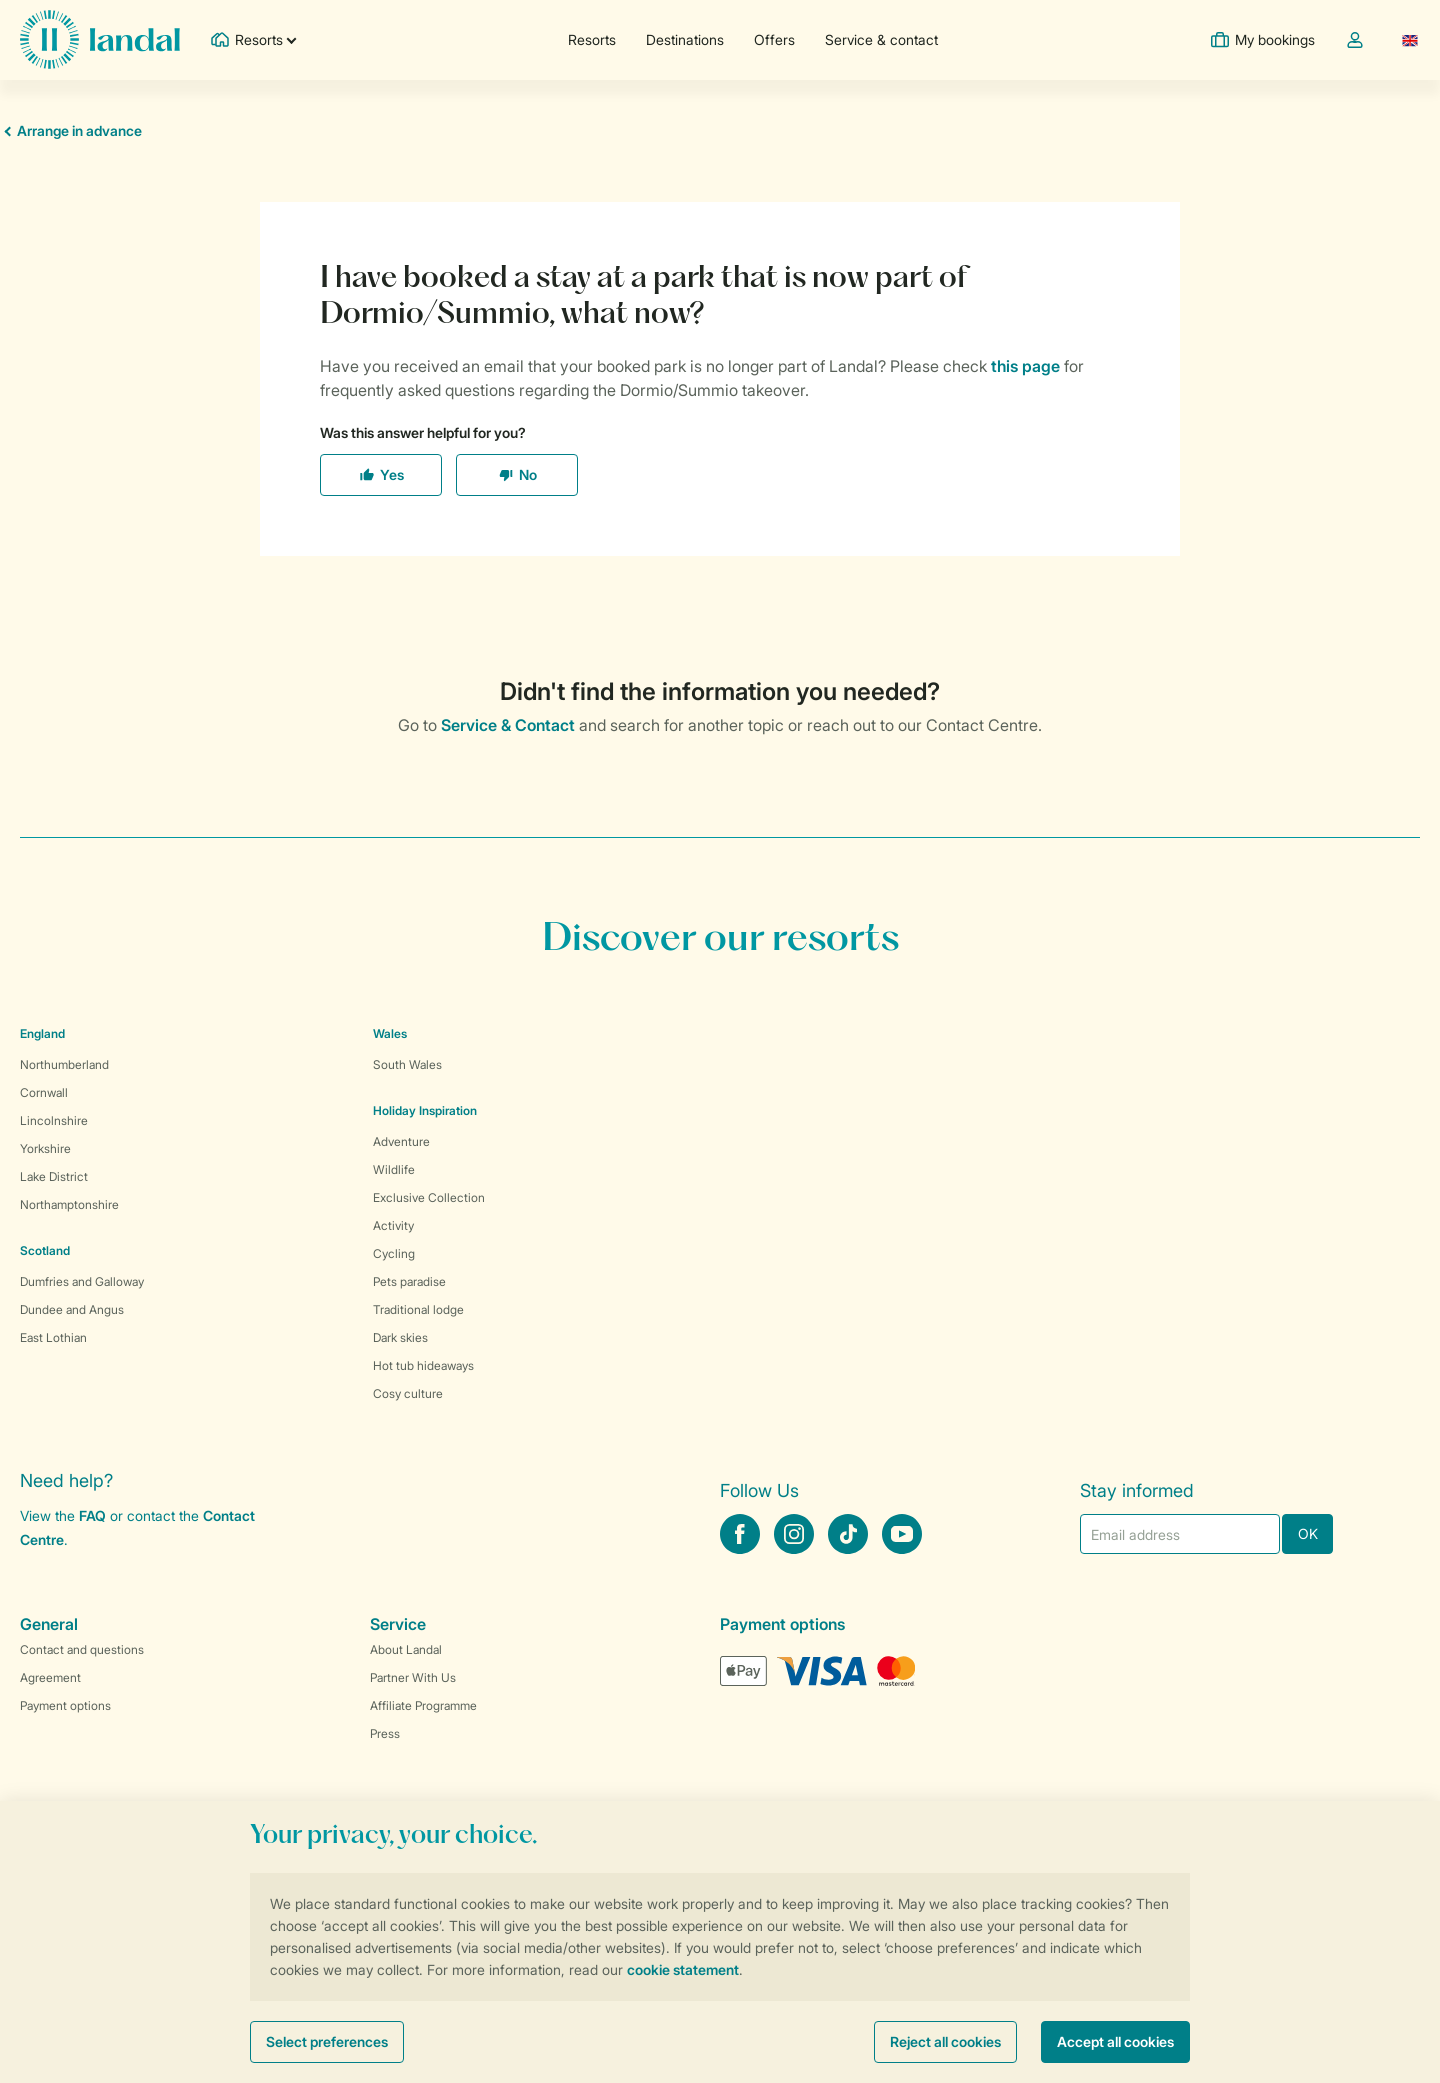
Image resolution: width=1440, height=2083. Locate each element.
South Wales (407, 1064)
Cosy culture (408, 1393)
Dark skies (400, 1337)
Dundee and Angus (72, 1309)
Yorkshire (45, 1148)
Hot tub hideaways (423, 1365)
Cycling (394, 1253)
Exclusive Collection (429, 1197)
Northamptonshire (69, 1204)
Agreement (50, 1677)
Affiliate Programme (423, 1705)
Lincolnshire (54, 1120)
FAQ (92, 1515)
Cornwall (44, 1092)
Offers (774, 39)
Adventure (401, 1141)
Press (385, 1733)
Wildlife (394, 1169)
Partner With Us (413, 1677)
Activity (393, 1225)
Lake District (54, 1176)
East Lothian (53, 1337)
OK (1308, 1533)
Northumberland (64, 1064)
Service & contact (881, 39)
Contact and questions (82, 1649)
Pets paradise (409, 1281)
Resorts (592, 39)
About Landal (406, 1649)
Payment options (65, 1705)
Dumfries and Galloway (82, 1281)
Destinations (685, 39)
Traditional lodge (418, 1309)
